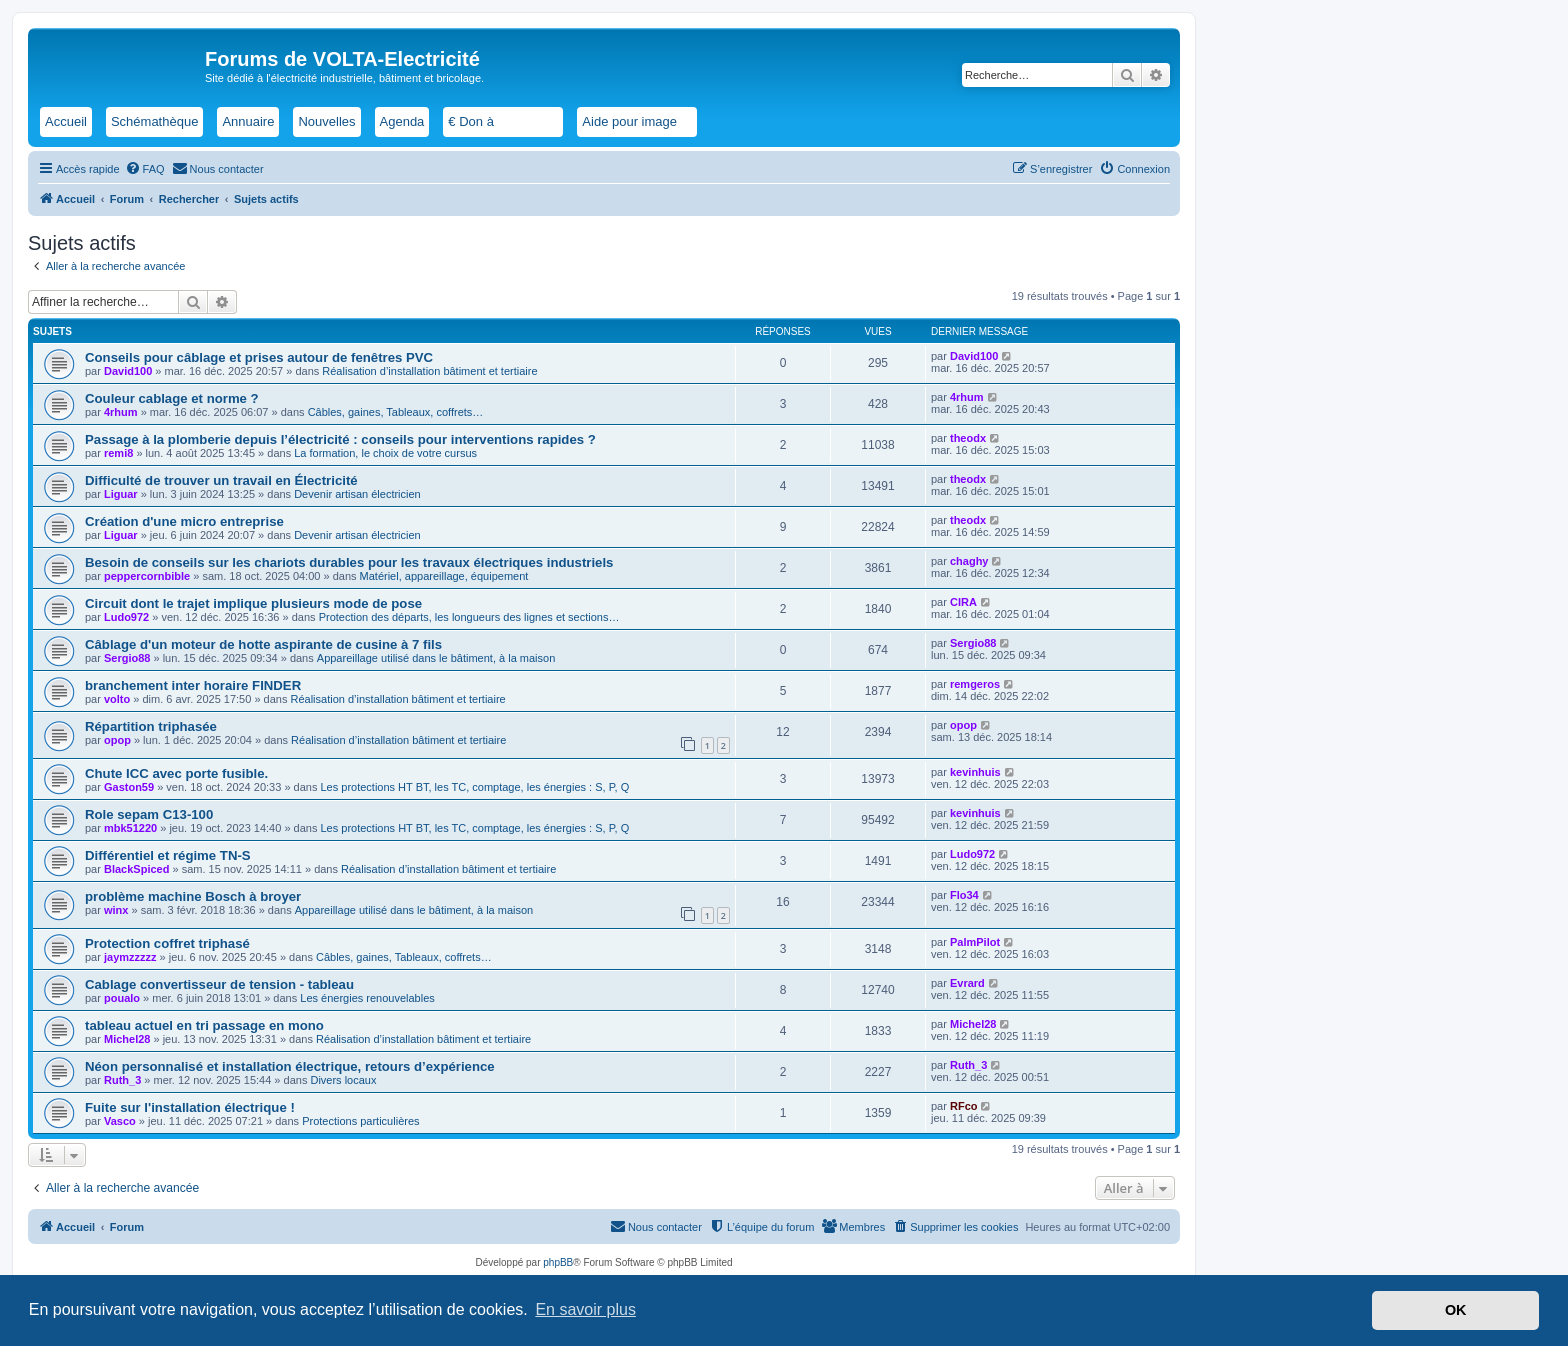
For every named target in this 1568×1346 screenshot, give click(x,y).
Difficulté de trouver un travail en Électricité (221, 480)
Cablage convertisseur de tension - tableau (219, 984)
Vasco (120, 1121)
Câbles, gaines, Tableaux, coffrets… (396, 412)
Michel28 (127, 1039)
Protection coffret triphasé (167, 943)
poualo (122, 998)
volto (117, 699)
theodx (968, 438)
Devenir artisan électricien (357, 494)
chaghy (969, 561)
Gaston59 (129, 787)
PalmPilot (975, 942)
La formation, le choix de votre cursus (385, 453)
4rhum (121, 412)
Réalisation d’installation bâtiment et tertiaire (429, 371)
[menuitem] (145, 169)
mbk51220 (130, 828)
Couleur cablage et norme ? (172, 398)
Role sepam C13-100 (149, 814)
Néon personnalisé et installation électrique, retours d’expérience (290, 1066)
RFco (964, 1106)
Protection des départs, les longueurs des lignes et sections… (469, 617)
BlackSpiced (136, 869)
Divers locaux (343, 1080)
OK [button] (1456, 1310)
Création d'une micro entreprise (184, 521)
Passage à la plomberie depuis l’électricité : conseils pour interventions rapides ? (340, 439)
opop (117, 740)
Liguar (121, 494)
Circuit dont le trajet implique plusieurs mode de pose (253, 603)
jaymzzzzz (130, 957)
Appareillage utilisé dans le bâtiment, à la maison (436, 658)
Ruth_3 (122, 1080)
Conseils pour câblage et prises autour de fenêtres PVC (259, 357)
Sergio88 (127, 658)
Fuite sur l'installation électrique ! (190, 1107)
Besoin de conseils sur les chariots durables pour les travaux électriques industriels (349, 562)
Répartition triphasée (151, 726)
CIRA (963, 602)
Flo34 (964, 895)
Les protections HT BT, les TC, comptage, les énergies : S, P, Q (474, 787)
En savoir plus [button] (585, 1309)
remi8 (118, 453)
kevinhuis (975, 772)
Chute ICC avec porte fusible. (176, 773)
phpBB (558, 1262)
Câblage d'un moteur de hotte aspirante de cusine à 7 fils (263, 644)
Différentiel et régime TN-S (168, 855)
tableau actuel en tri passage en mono (204, 1025)
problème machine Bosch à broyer (193, 896)
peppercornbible (147, 576)
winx (116, 910)
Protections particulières (360, 1121)
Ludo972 (126, 617)
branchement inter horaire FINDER (193, 685)
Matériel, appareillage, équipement (444, 576)
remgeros (975, 684)
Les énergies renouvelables (367, 998)
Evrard (967, 983)
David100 (128, 371)
